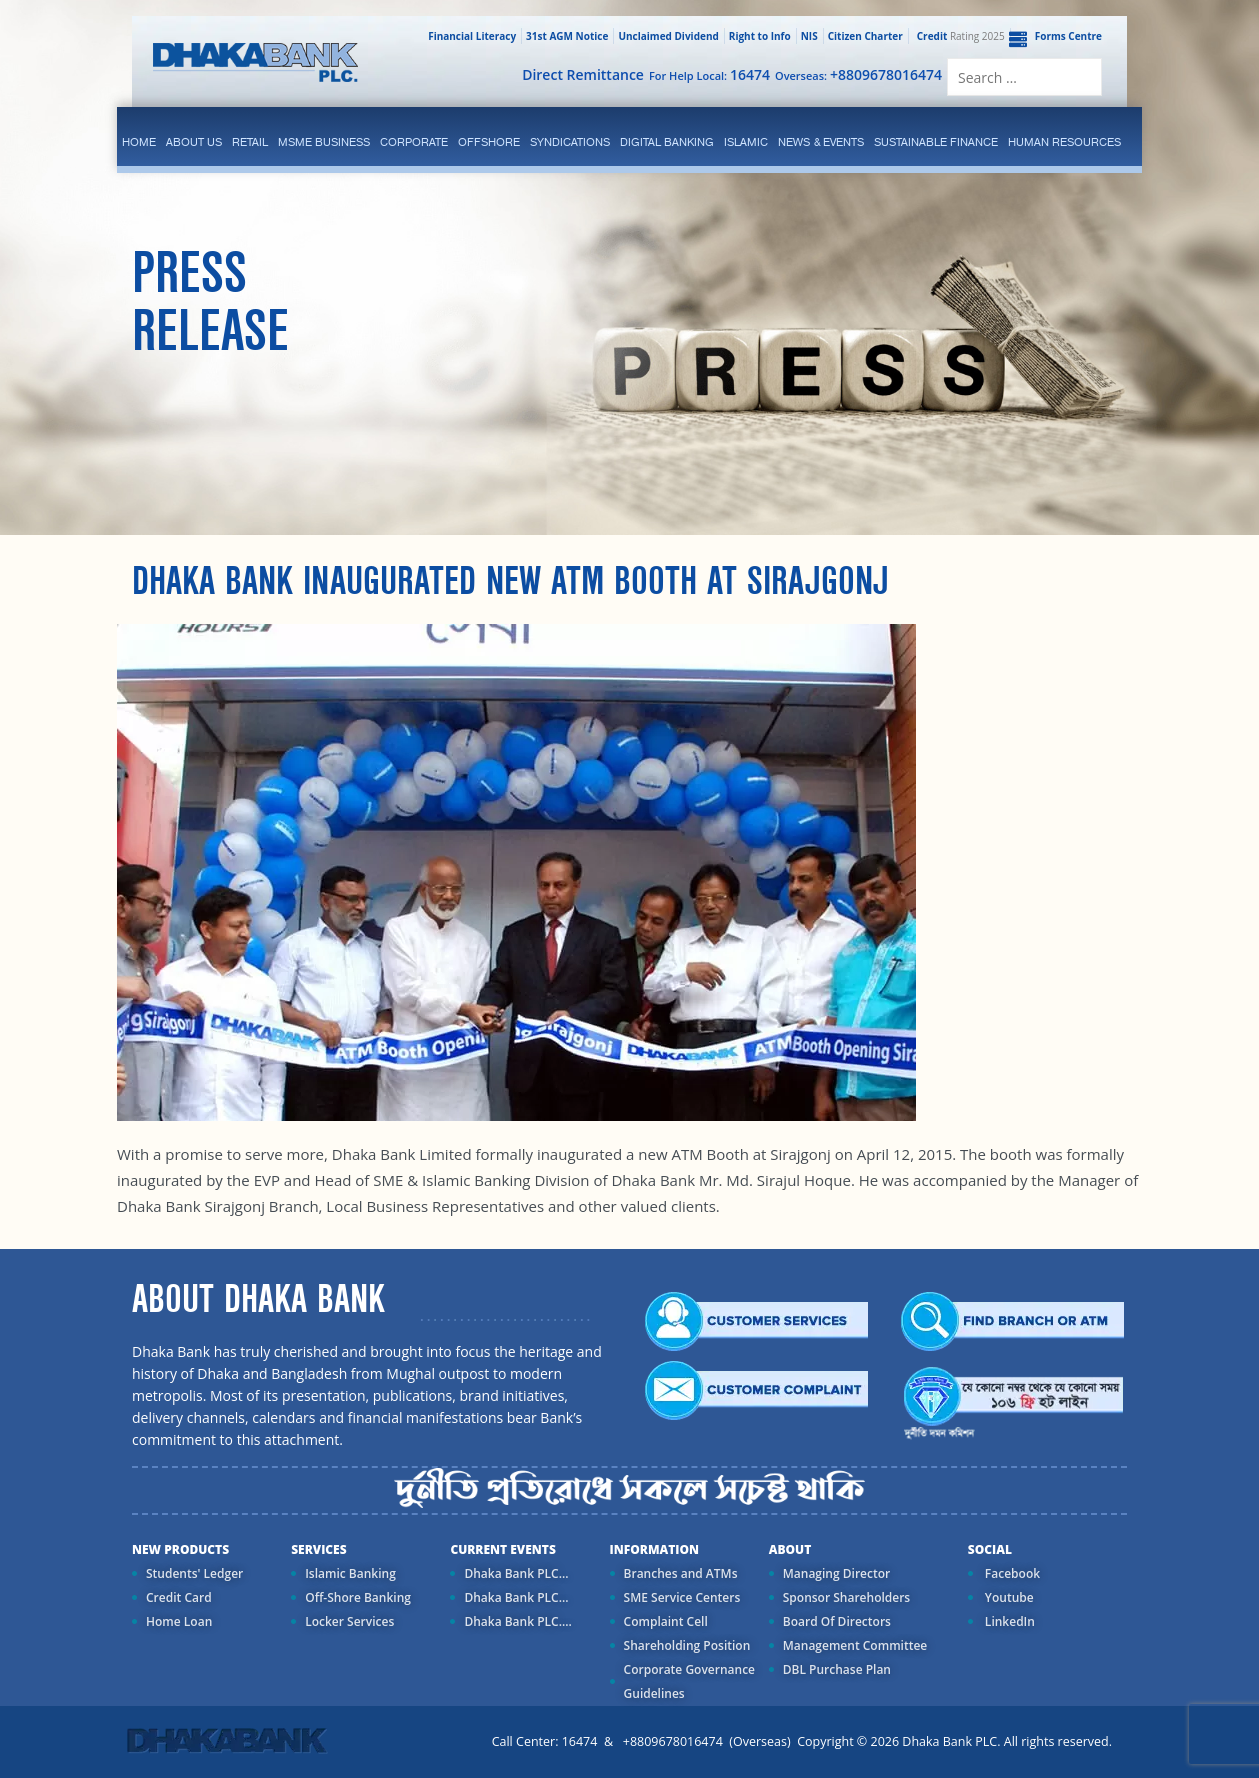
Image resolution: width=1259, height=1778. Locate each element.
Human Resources (1064, 142)
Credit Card (179, 1597)
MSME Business (324, 142)
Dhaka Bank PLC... (516, 1573)
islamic (746, 142)
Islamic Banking (350, 1573)
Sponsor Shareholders (846, 1597)
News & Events (821, 142)
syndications (570, 142)
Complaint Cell (666, 1621)
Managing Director (836, 1573)
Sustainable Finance (936, 142)
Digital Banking (667, 142)
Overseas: (858, 74)
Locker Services (349, 1621)
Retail (250, 142)
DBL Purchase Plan (837, 1669)
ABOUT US (194, 142)
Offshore (489, 142)
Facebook (1011, 1573)
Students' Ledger (194, 1573)
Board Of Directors (837, 1621)
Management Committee (855, 1645)
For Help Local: (709, 74)
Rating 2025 (959, 36)
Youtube (1008, 1597)
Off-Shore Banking (358, 1597)
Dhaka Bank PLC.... (517, 1621)
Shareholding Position (687, 1645)
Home (139, 142)
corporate (414, 142)
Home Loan (179, 1621)
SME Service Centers (682, 1597)
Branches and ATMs (681, 1573)
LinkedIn (1008, 1621)
